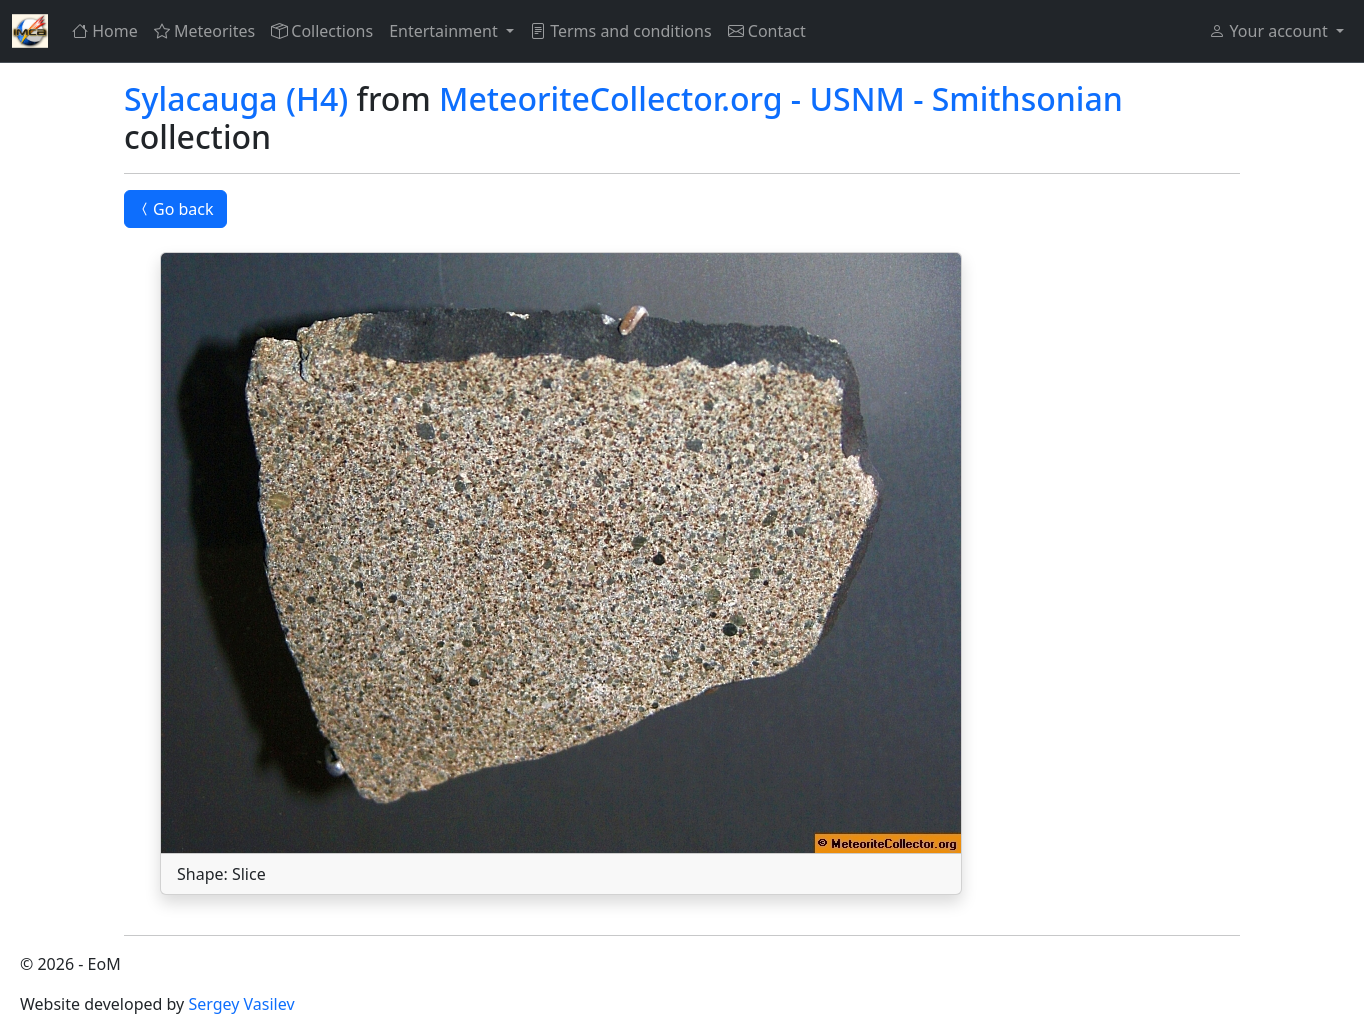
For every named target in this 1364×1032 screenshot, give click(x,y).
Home (105, 31)
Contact (767, 31)
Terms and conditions (621, 31)
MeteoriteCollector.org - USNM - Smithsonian (781, 98)
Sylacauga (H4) (236, 98)
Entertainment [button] (445, 31)
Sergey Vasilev (241, 1004)
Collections (322, 31)
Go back (175, 209)
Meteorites (204, 31)
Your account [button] (1270, 31)
